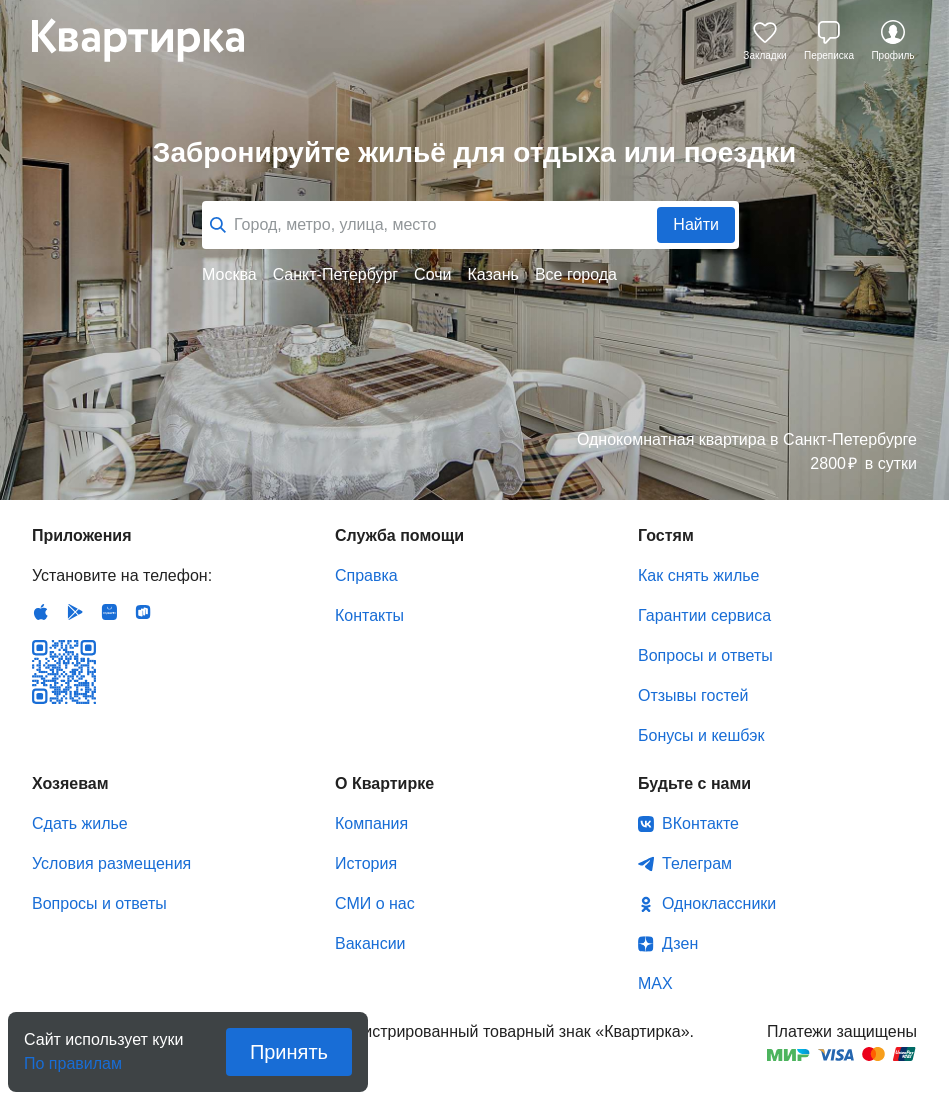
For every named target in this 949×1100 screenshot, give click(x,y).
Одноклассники (719, 903)
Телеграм (697, 863)
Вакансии (370, 943)
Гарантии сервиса (704, 615)
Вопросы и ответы (705, 655)
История (366, 863)
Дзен (680, 943)
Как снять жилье (698, 575)
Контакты (369, 615)
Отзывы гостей (693, 695)
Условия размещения (111, 863)
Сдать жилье (80, 823)
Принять (289, 1052)
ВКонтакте (700, 823)
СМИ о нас (375, 903)
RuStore (143, 612)
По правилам (73, 1057)
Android (75, 612)
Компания (371, 823)
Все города (576, 274)
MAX (655, 983)
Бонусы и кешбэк (701, 735)
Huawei (109, 612)
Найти (696, 224)
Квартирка (152, 40)
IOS (41, 612)
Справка (366, 575)
